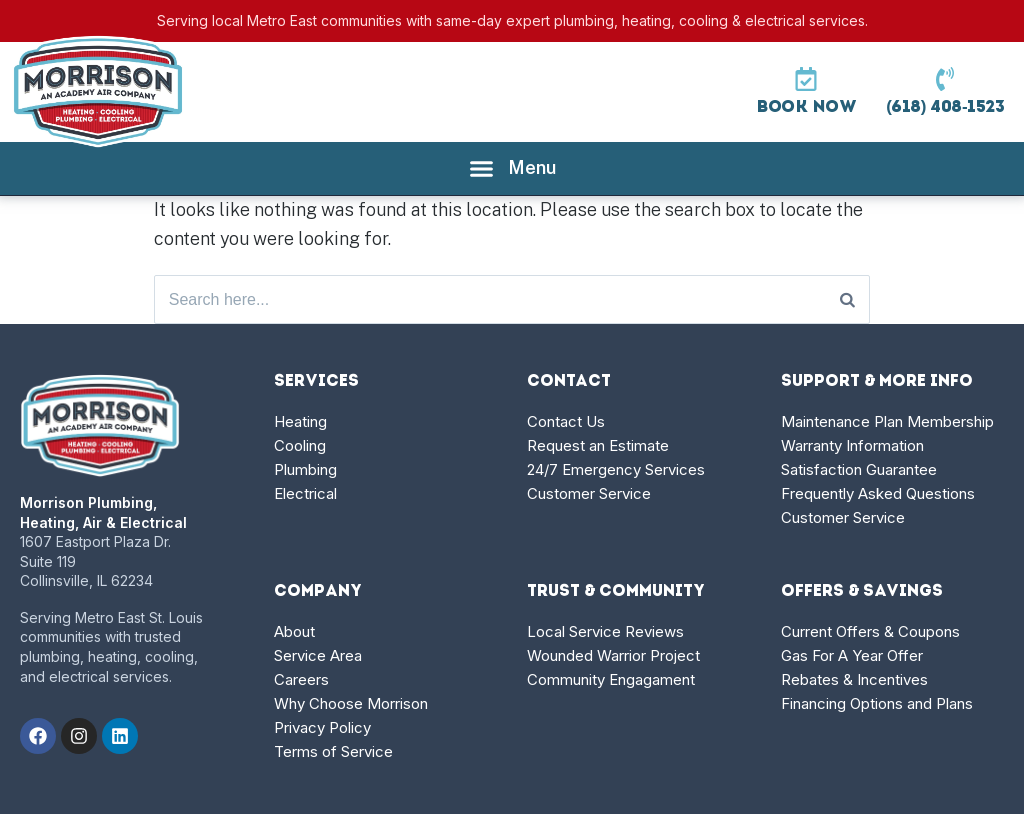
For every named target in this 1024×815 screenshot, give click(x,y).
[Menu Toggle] (512, 168)
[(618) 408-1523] (945, 79)
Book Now (806, 107)
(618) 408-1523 (945, 107)
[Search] (847, 300)
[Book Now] (806, 79)
